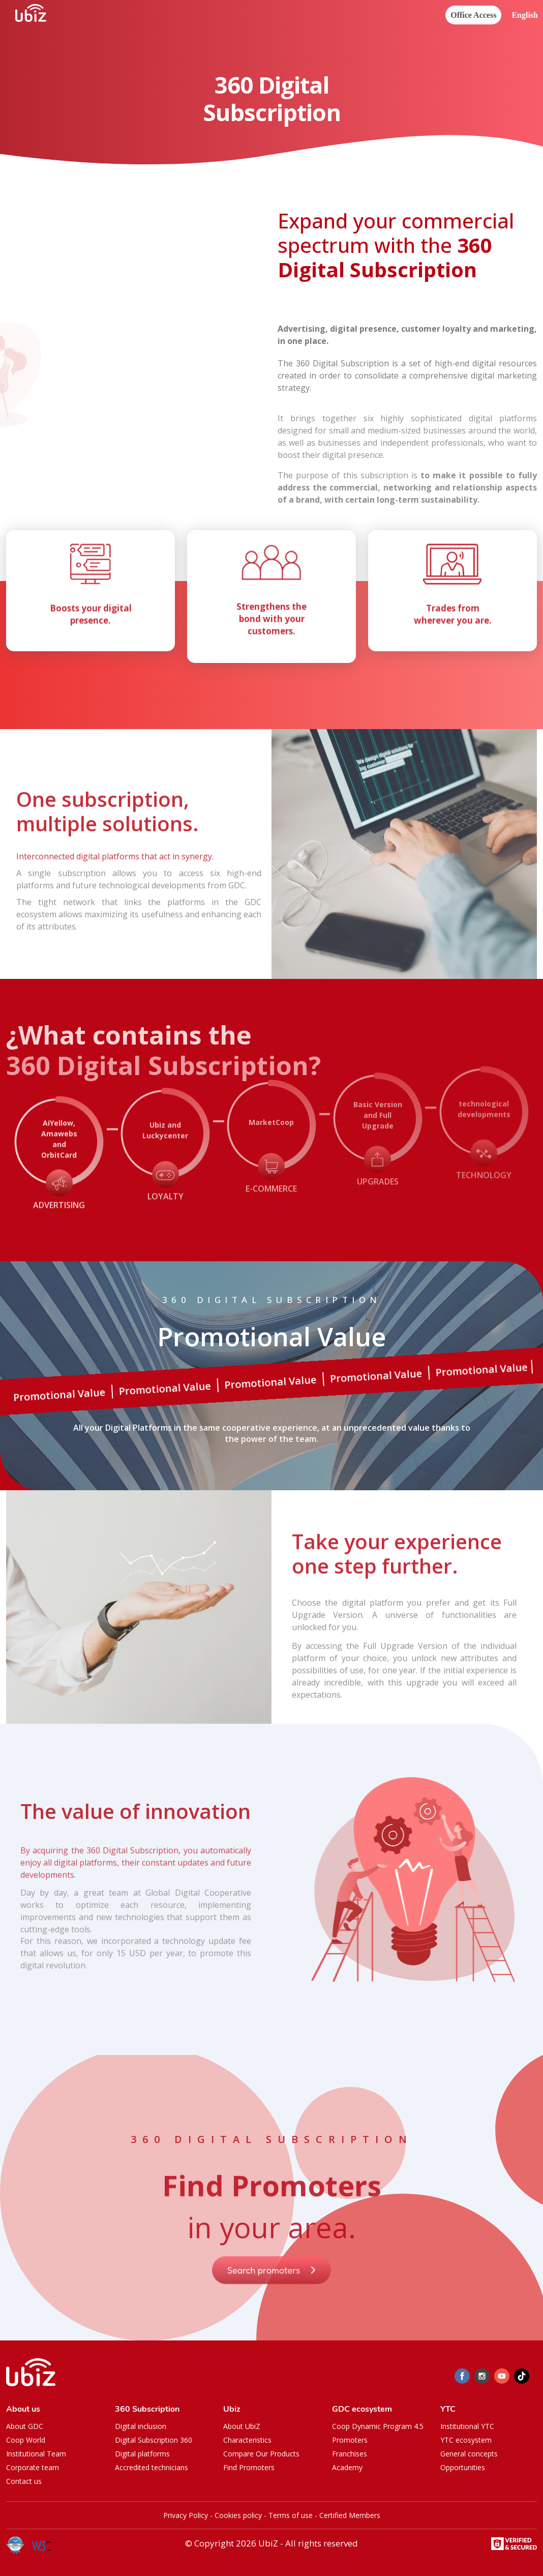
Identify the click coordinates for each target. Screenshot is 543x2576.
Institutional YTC (467, 2426)
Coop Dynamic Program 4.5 (378, 2426)
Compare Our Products (261, 2453)
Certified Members (349, 2515)
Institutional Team (36, 2453)
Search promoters (271, 2290)
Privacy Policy (185, 2515)
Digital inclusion (140, 2426)
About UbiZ (241, 2426)
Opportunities (462, 2467)
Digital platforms (142, 2453)
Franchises (349, 2453)
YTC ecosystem (466, 2440)
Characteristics (247, 2440)
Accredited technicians (151, 2467)
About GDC (24, 2426)
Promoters (350, 2440)
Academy (347, 2467)
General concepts (469, 2453)
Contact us (24, 2481)
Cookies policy (238, 2515)
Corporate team (32, 2467)
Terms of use (290, 2515)
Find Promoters (249, 2467)
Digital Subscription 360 (153, 2440)
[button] (524, 15)
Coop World (25, 2440)
